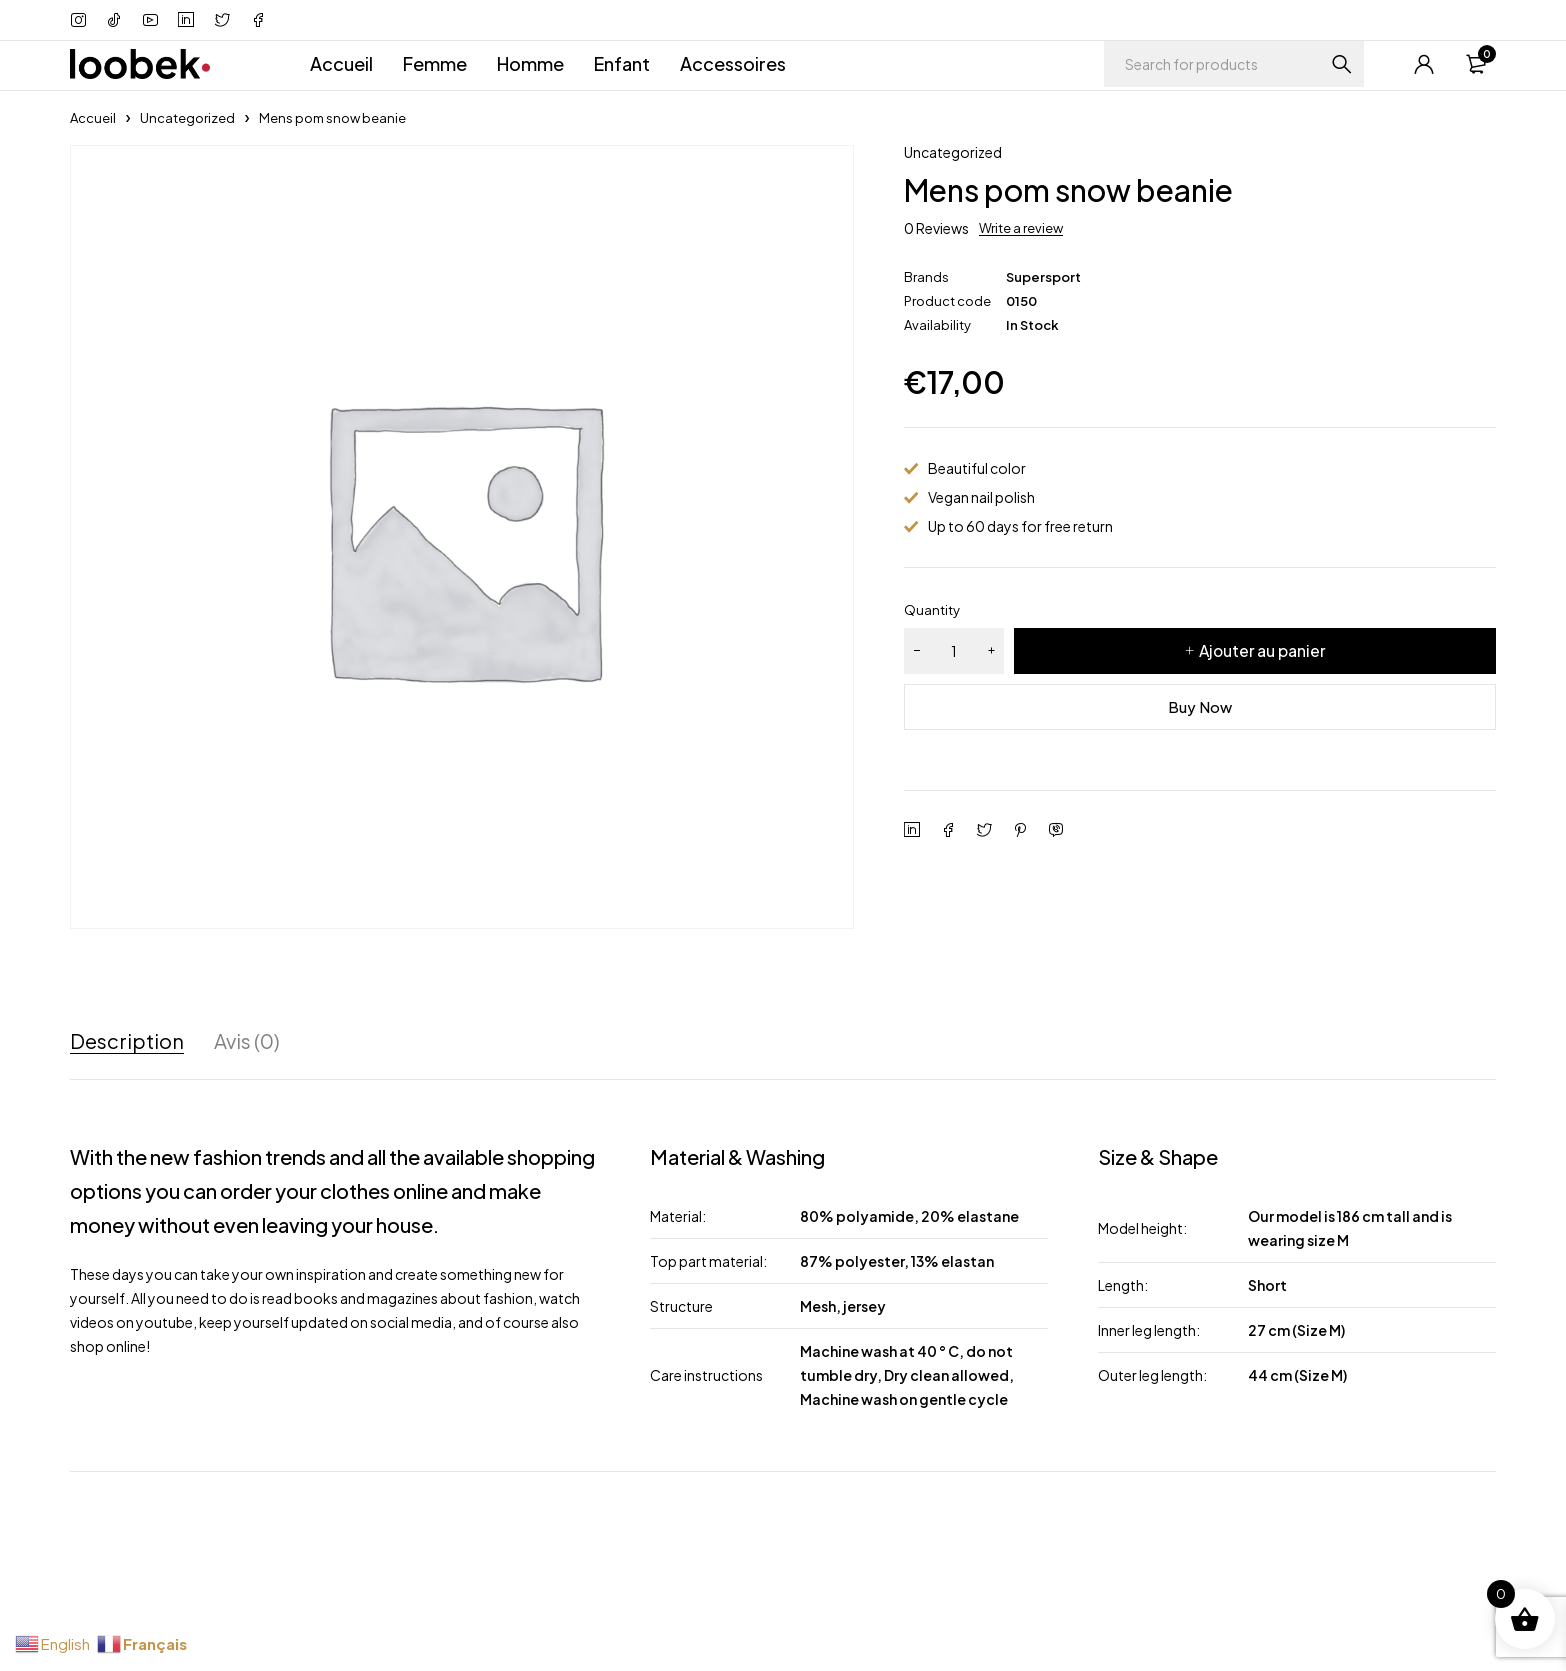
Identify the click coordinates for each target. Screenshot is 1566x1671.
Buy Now (1200, 706)
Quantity (932, 610)
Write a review (1021, 228)
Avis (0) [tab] (247, 1041)
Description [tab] (127, 1041)
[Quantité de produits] (954, 651)
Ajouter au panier (1262, 650)
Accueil (93, 118)
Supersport (1043, 277)
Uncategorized (187, 118)
